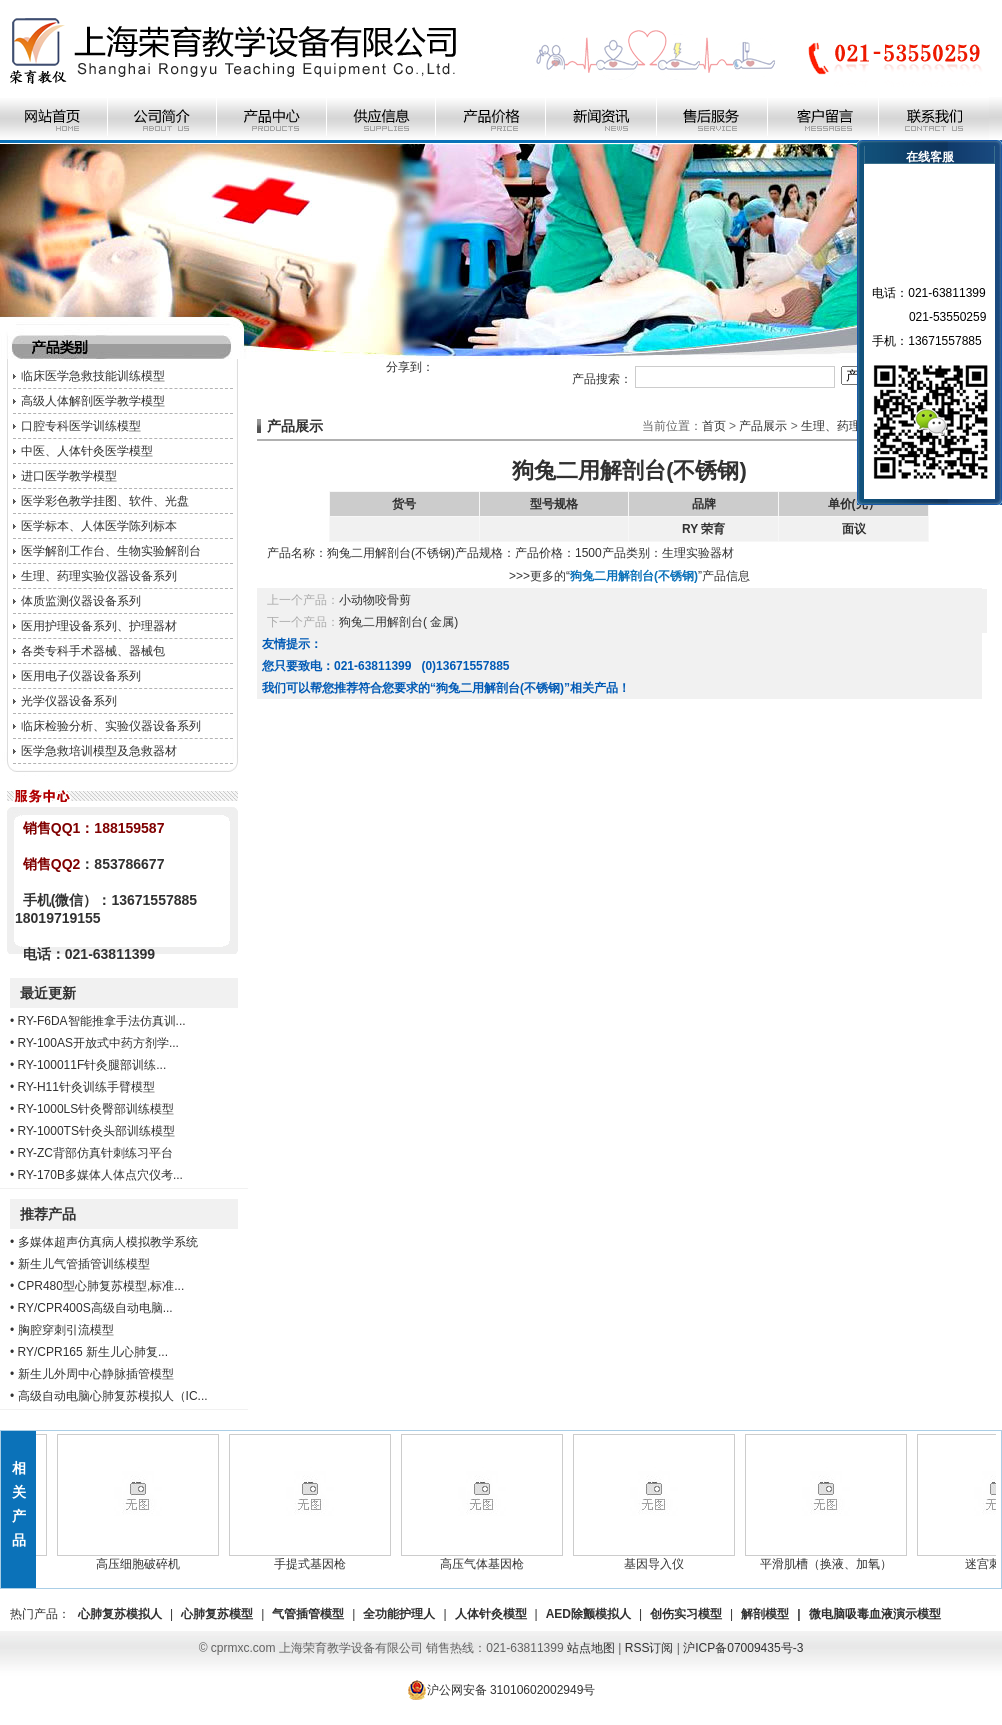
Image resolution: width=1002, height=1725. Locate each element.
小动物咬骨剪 (375, 600)
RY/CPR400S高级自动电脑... (95, 1308)
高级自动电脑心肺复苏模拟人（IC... (113, 1396)
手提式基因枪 (316, 1558)
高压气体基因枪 (488, 1558)
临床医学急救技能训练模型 (93, 376)
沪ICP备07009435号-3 (743, 1648)
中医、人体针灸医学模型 (87, 451)
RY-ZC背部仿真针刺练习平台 (95, 1153)
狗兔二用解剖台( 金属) (398, 622)
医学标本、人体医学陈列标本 (99, 526)
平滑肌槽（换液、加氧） (832, 1558)
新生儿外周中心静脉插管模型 (96, 1374)
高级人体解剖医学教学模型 (93, 401)
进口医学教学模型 (69, 476)
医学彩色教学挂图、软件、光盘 (105, 501)
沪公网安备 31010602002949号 (501, 1690)
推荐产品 (48, 1214)
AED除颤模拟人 (588, 1614)
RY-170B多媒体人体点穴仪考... (100, 1175)
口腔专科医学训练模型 (81, 426)
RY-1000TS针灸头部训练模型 (96, 1131)
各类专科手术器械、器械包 (93, 651)
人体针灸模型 (491, 1614)
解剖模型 (765, 1614)
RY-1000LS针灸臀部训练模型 (96, 1109)
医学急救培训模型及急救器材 (99, 751)
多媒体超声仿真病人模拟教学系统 (108, 1242)
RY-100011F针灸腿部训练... (92, 1065)
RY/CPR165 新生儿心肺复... (93, 1352)
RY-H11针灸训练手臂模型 (86, 1087)
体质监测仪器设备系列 (81, 601)
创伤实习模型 (686, 1614)
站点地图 (591, 1648)
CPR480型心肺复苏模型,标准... (101, 1286)
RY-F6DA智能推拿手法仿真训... (102, 1021)
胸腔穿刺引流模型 (66, 1330)
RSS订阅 (649, 1648)
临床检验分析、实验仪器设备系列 (111, 726)
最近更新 (48, 993)
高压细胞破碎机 (144, 1558)
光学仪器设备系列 (69, 701)
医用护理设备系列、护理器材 (99, 626)
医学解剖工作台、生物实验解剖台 (111, 551)
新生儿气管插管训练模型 (84, 1264)
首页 (714, 426)
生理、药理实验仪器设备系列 (99, 576)
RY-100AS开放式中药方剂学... (98, 1043)
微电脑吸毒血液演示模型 (875, 1614)
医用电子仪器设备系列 (81, 676)
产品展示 (763, 426)
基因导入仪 (660, 1558)
